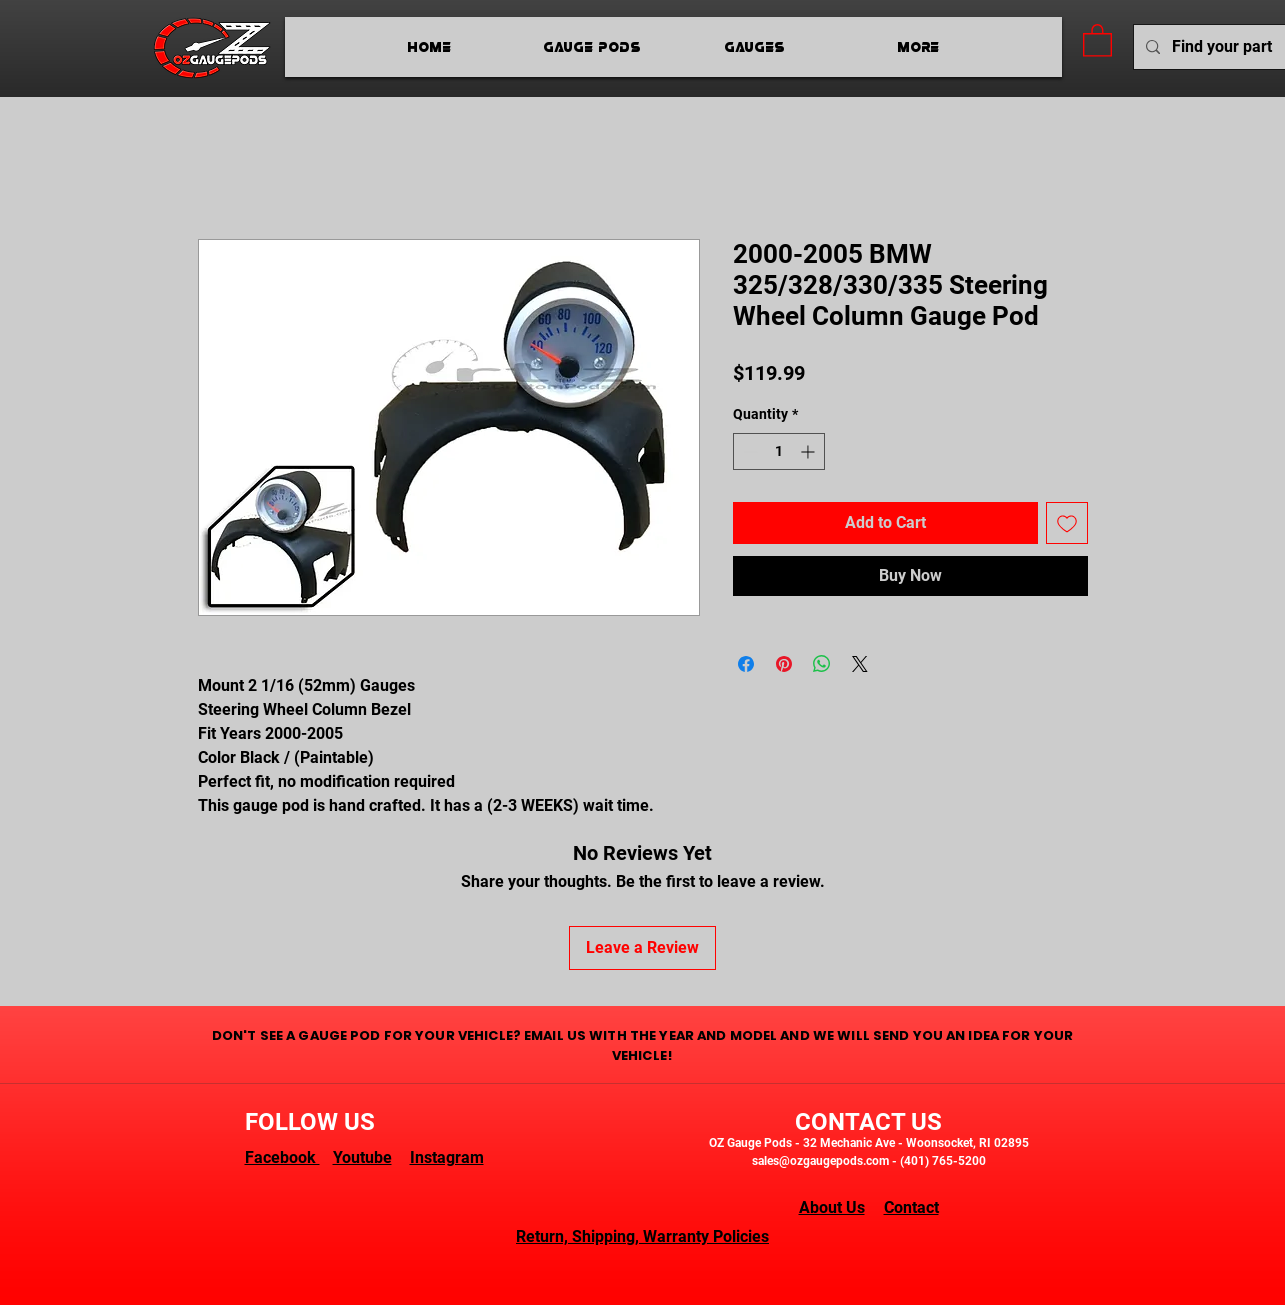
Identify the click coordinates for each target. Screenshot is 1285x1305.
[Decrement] (748, 451)
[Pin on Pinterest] (784, 664)
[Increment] (809, 451)
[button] (1097, 39)
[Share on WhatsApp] (822, 664)
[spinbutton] (779, 451)
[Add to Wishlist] (1067, 523)
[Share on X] (860, 664)
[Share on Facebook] (746, 664)
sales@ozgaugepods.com (820, 1161)
